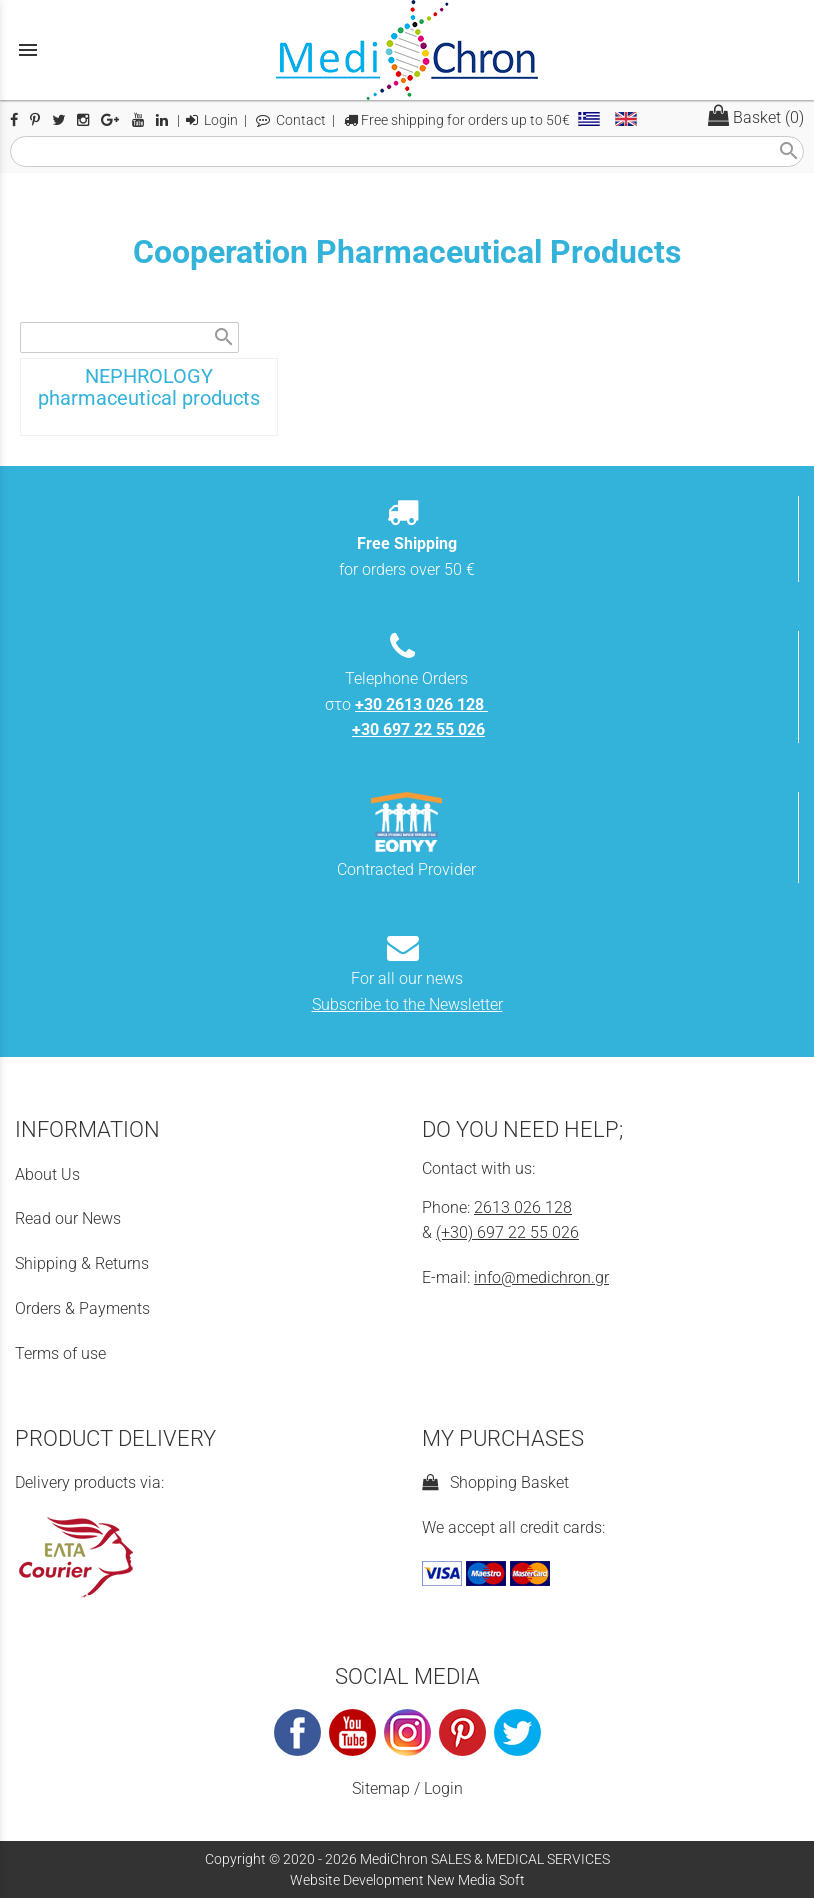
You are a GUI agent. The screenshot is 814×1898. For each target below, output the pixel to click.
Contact (291, 120)
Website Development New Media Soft (407, 1880)
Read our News (68, 1218)
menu (28, 50)
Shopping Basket (495, 1482)
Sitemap (381, 1788)
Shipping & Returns (82, 1263)
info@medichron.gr (541, 1277)
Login (212, 120)
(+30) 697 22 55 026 (507, 1232)
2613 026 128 (523, 1207)
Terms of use (60, 1353)
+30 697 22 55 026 (418, 729)
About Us (47, 1174)
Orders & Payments (82, 1308)
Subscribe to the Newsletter (407, 1004)
